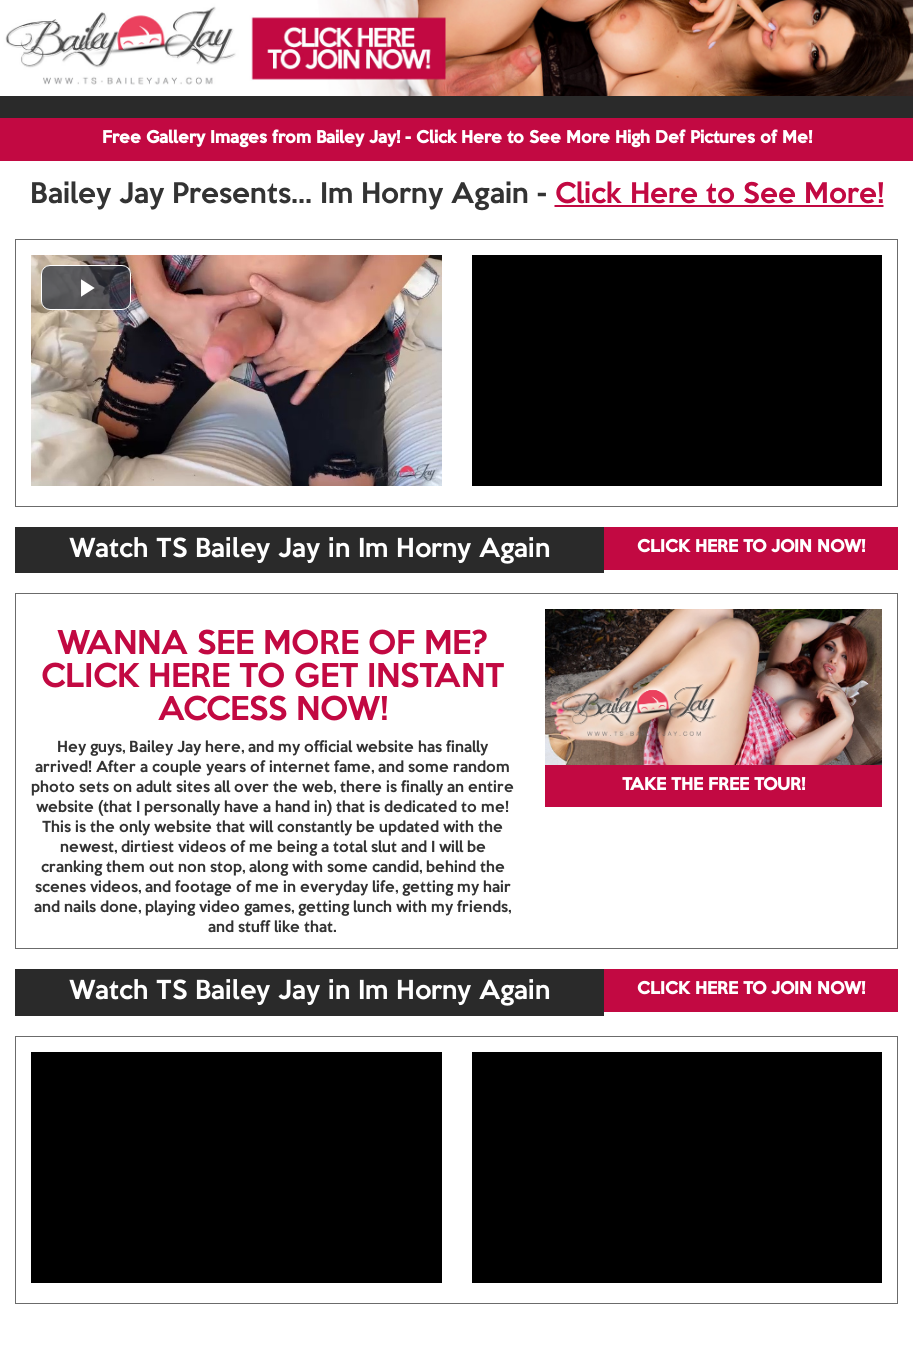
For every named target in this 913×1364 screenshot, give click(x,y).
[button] (86, 287)
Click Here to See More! (719, 195)
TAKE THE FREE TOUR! (713, 785)
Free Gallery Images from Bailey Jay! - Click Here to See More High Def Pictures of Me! (457, 138)
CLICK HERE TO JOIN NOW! (751, 547)
